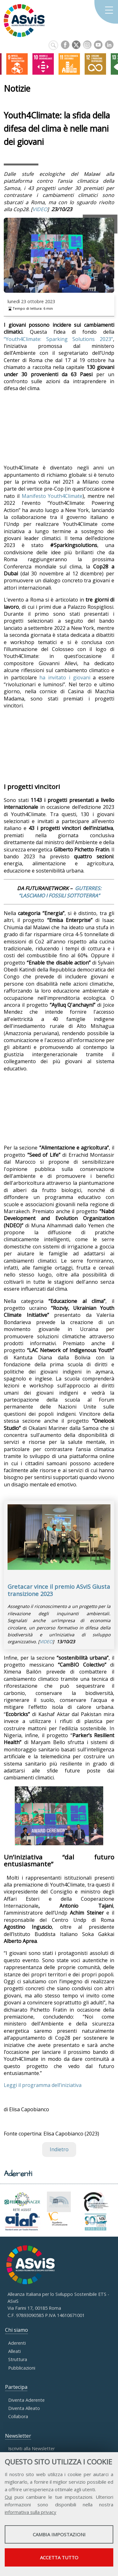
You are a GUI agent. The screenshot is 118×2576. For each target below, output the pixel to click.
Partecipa (16, 2386)
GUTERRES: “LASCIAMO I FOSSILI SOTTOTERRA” (60, 892)
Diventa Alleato (24, 2408)
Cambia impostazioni (59, 2534)
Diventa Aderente (26, 2400)
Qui (8, 2497)
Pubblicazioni (21, 2368)
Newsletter (18, 2435)
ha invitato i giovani (64, 677)
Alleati (14, 2351)
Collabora (18, 2416)
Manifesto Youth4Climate (52, 496)
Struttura (17, 2359)
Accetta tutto (59, 2557)
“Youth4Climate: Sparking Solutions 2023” (58, 339)
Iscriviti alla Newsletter (31, 2449)
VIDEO (39, 209)
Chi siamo (16, 2329)
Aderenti (17, 2343)
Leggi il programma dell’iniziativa (42, 2085)
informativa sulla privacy (30, 2512)
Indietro (59, 2149)
